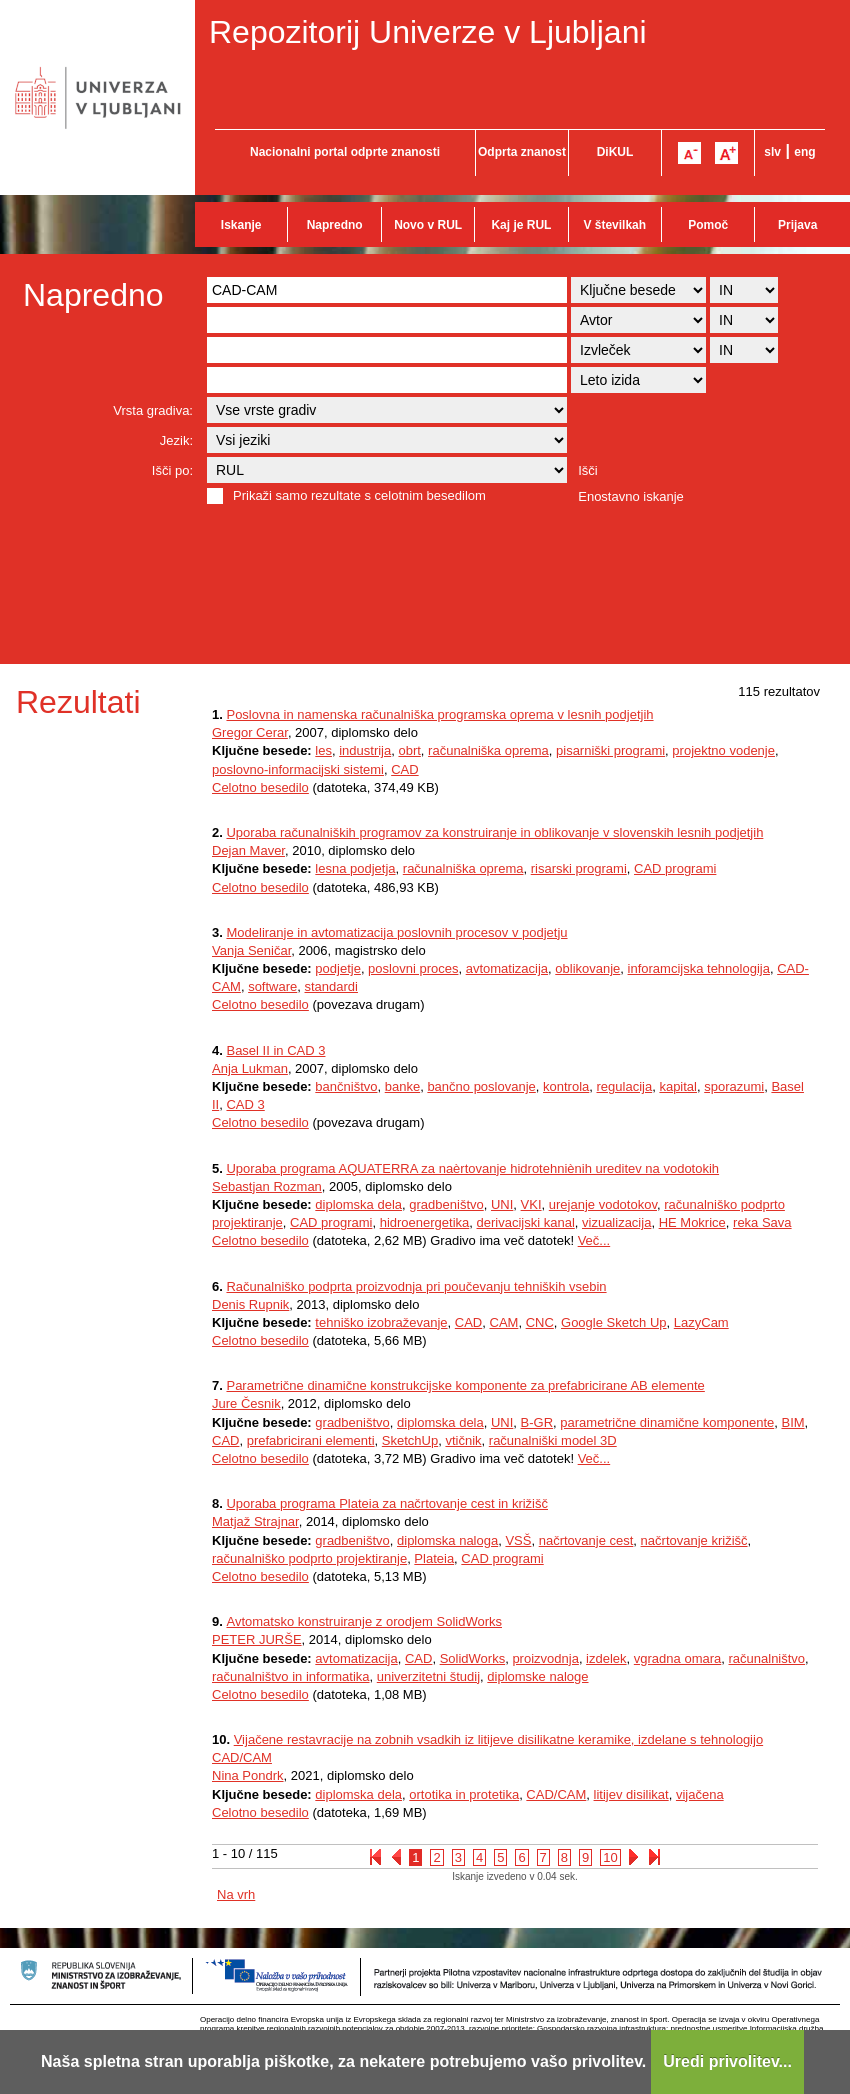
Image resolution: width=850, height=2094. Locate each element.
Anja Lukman (250, 1068)
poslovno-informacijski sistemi (298, 769)
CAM (504, 1322)
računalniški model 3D (553, 1440)
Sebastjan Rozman (267, 1186)
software (272, 986)
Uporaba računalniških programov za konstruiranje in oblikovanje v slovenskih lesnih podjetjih (494, 832)
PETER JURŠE (257, 1639)
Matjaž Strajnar (255, 1521)
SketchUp (410, 1440)
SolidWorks (473, 1658)
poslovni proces (413, 968)
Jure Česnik (246, 1403)
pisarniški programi (610, 750)
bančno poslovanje (481, 1086)
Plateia (434, 1558)
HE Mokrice (692, 1222)
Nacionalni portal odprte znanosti (345, 152)
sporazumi (734, 1086)
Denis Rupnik (250, 1304)
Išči (588, 470)
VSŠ (518, 1540)
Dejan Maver (248, 850)
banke (402, 1086)
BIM (792, 1422)
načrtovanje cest (586, 1540)
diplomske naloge (537, 1676)
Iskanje (241, 225)
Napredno (335, 225)
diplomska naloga (447, 1540)
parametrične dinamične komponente (667, 1422)
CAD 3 (245, 1104)
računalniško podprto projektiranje (309, 1558)
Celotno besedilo (260, 787)
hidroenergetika (425, 1222)
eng (804, 152)
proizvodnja (545, 1658)
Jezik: (176, 440)
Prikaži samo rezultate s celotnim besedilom (359, 495)
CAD (404, 769)
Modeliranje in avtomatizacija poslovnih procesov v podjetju (396, 932)
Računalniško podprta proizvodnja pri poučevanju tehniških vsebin (416, 1286)
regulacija (625, 1086)
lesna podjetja (355, 868)
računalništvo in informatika (291, 1676)
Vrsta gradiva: (153, 410)
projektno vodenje (723, 750)
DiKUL (615, 152)
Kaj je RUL (521, 225)
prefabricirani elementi (311, 1440)
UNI (502, 1204)
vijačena (700, 1794)
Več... (594, 1240)
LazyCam (701, 1322)
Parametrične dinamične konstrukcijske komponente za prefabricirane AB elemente (465, 1385)
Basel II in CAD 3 (275, 1050)
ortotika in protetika (464, 1794)
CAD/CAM (556, 1794)
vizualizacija (616, 1222)
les (323, 750)
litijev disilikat (631, 1794)
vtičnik (463, 1440)
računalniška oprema (488, 750)
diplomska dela (358, 1204)
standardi (331, 986)
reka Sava (762, 1222)
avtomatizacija (507, 968)
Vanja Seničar (251, 950)
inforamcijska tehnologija (699, 968)
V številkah (614, 225)
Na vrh (236, 1894)
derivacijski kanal (526, 1222)
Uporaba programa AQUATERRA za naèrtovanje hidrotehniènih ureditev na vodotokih (472, 1168)
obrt (409, 750)
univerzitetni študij (428, 1676)
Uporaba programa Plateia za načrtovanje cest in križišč (387, 1503)
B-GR (537, 1422)
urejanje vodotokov (603, 1204)
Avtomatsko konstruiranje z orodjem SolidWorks (364, 1621)
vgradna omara (677, 1658)
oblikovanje (587, 968)
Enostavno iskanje (631, 496)
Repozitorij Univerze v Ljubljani (428, 32)
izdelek (606, 1658)
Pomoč (708, 225)
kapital (678, 1086)
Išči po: (172, 470)
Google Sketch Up (614, 1322)
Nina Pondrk (248, 1775)
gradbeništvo (446, 1204)
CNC (540, 1322)
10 (610, 1857)
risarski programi (579, 868)
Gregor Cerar (250, 732)
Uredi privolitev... (727, 2061)
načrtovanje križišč (694, 1540)
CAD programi (675, 868)
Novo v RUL (428, 225)
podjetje (338, 968)
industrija (365, 750)
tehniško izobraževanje (381, 1322)
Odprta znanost (522, 152)
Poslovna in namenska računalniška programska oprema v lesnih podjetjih (439, 714)
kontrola (566, 1086)
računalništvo (767, 1658)
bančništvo (346, 1086)
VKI (531, 1204)
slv (772, 152)
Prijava (797, 225)
